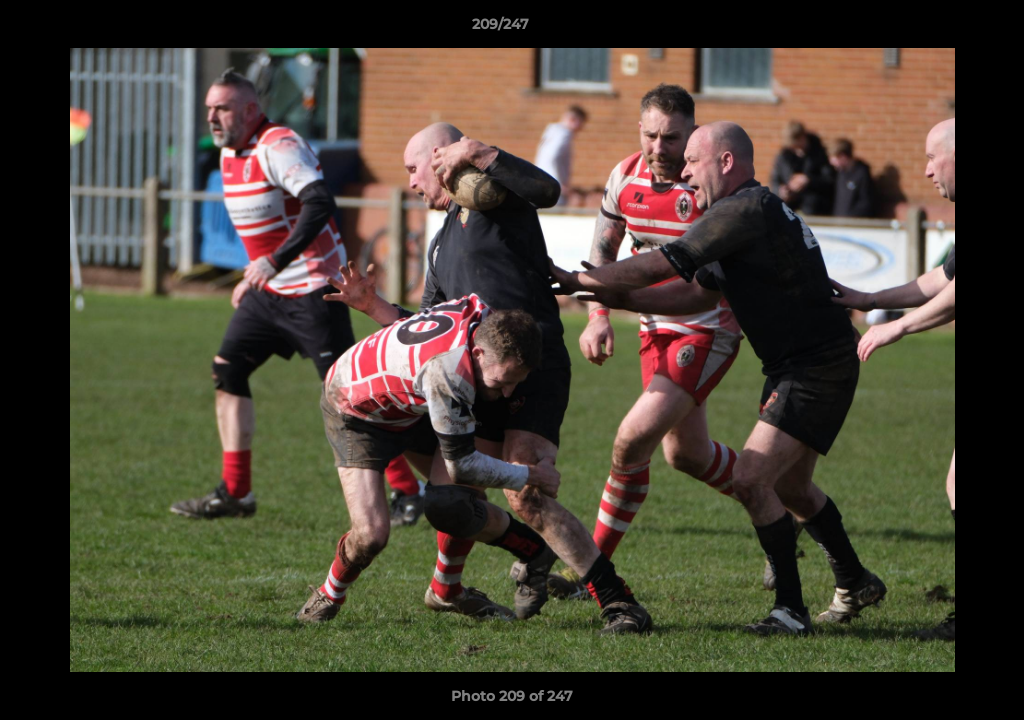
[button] (940, 29)
